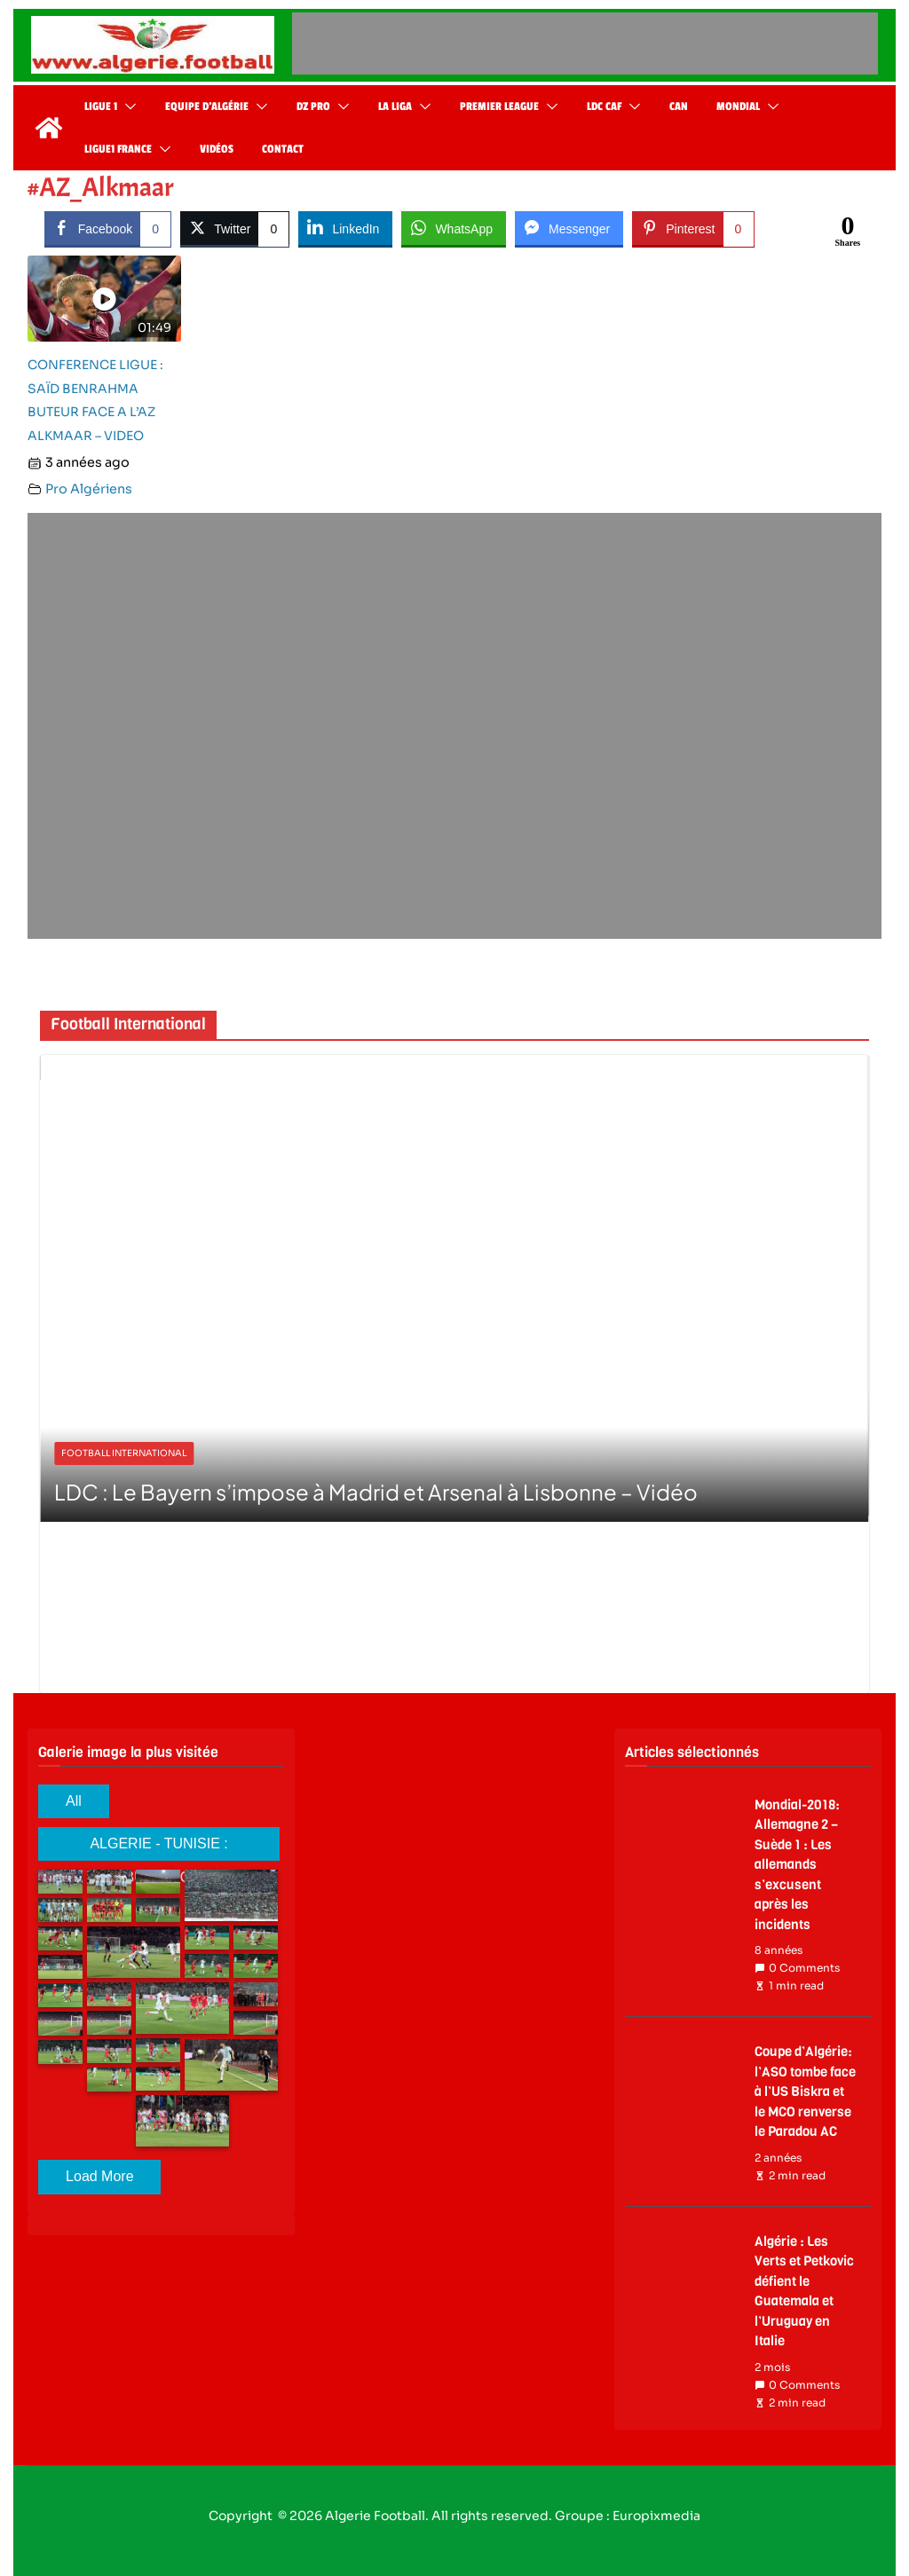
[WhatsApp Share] (453, 228)
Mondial (738, 106)
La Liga (395, 106)
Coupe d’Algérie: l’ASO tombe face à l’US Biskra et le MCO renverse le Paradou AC (805, 2091)
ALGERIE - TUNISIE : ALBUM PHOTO (158, 1848)
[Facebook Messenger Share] (569, 228)
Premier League (499, 106)
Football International (123, 1453)
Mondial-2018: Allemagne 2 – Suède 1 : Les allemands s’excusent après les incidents (797, 1865)
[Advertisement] (585, 43)
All (74, 1800)
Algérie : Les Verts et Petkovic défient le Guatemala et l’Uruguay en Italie (804, 2292)
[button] (127, 106)
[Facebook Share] (107, 228)
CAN (678, 106)
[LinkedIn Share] (345, 228)
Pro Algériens (88, 489)
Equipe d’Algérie (207, 106)
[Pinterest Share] (693, 228)
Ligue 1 (100, 106)
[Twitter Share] (234, 228)
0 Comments (797, 1968)
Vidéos (216, 149)
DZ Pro (313, 106)
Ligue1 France (118, 149)
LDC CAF (604, 106)
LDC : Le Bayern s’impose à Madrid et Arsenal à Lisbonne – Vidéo (376, 1491)
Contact (283, 149)
